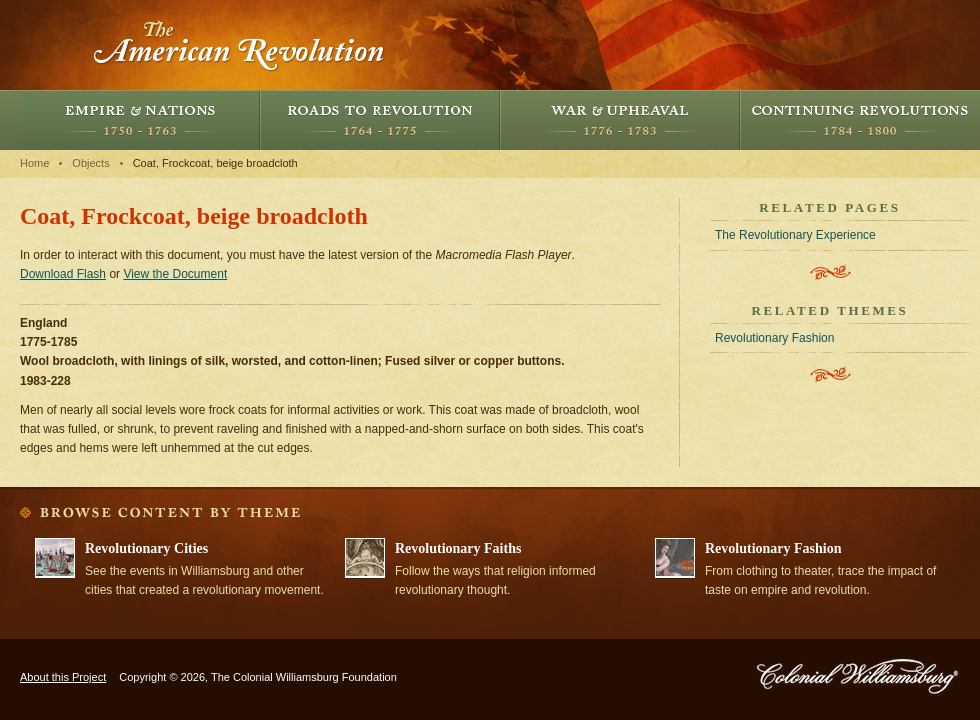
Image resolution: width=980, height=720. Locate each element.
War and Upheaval (620, 120)
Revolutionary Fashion (774, 338)
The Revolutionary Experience (795, 235)
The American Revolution (240, 45)
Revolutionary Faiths (458, 548)
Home (34, 163)
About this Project (63, 677)
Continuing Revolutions (860, 120)
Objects (90, 163)
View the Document (175, 274)
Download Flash (63, 274)
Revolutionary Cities (146, 548)
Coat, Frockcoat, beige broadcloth (215, 163)
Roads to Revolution (380, 120)
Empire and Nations (140, 120)
